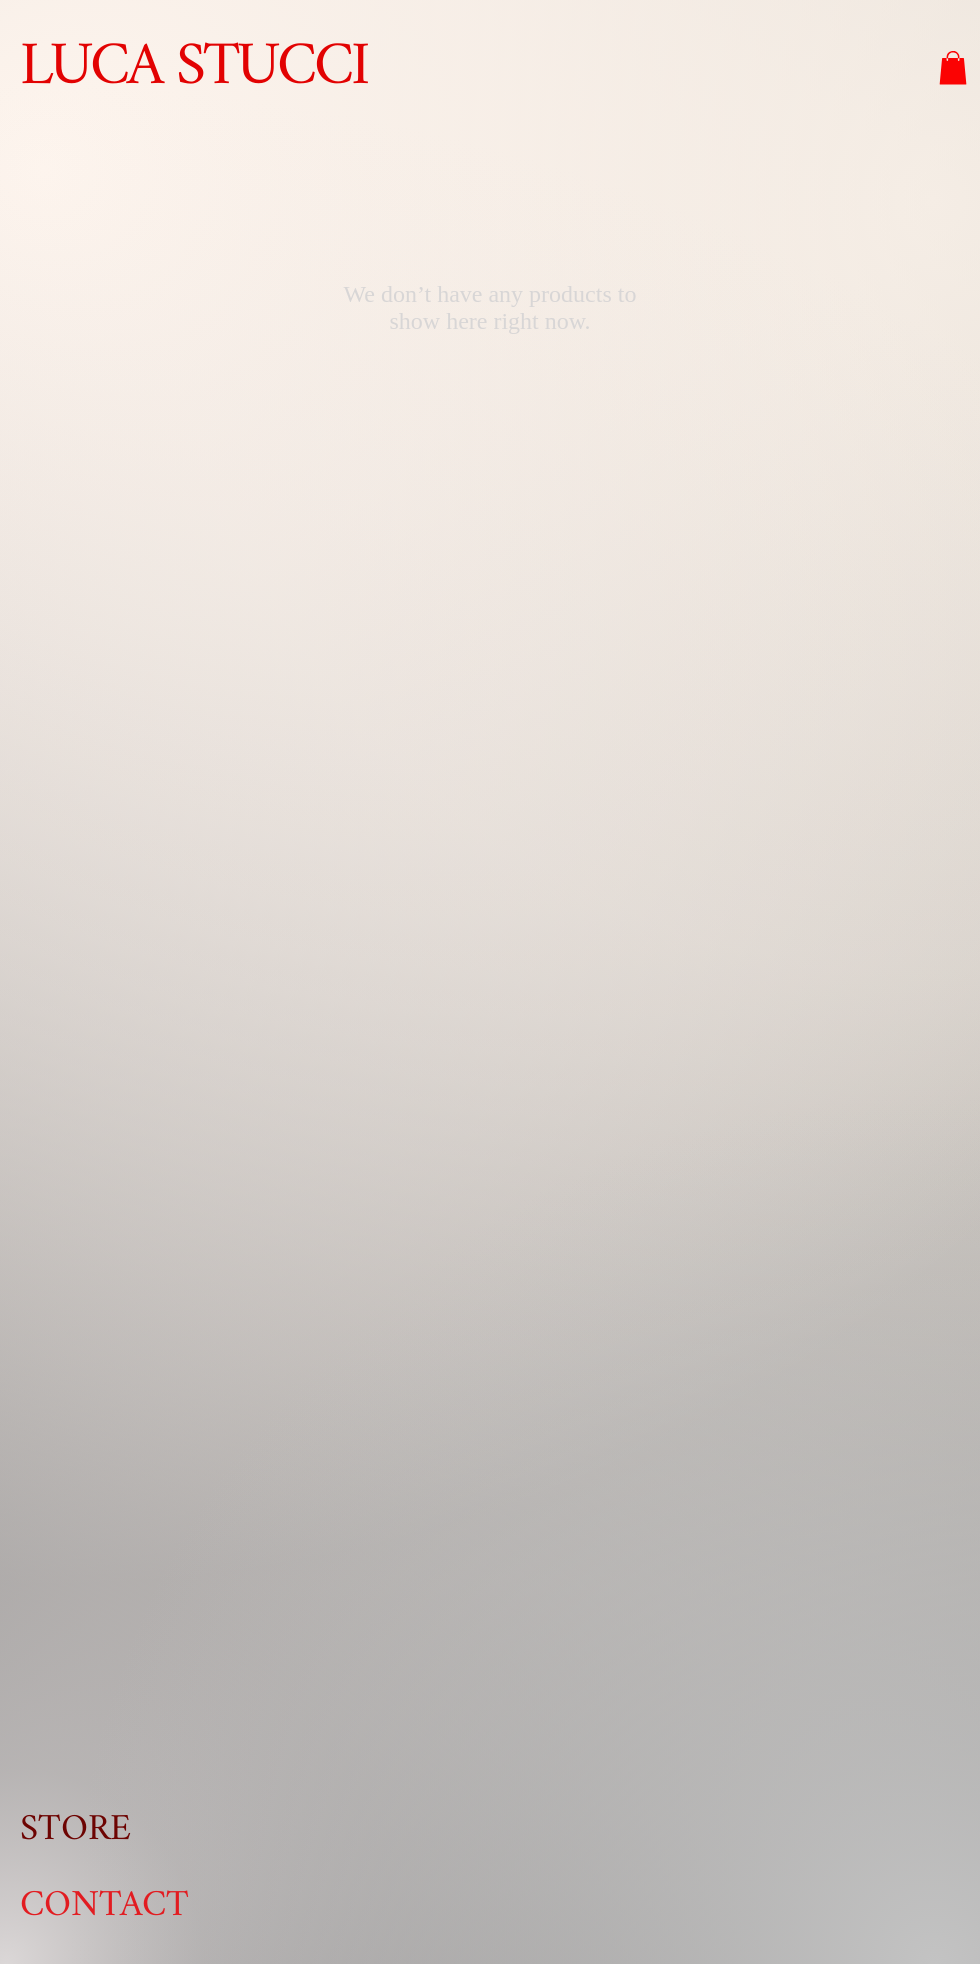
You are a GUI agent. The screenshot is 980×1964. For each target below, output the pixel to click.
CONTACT (104, 1906)
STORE (75, 1830)
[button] (953, 67)
